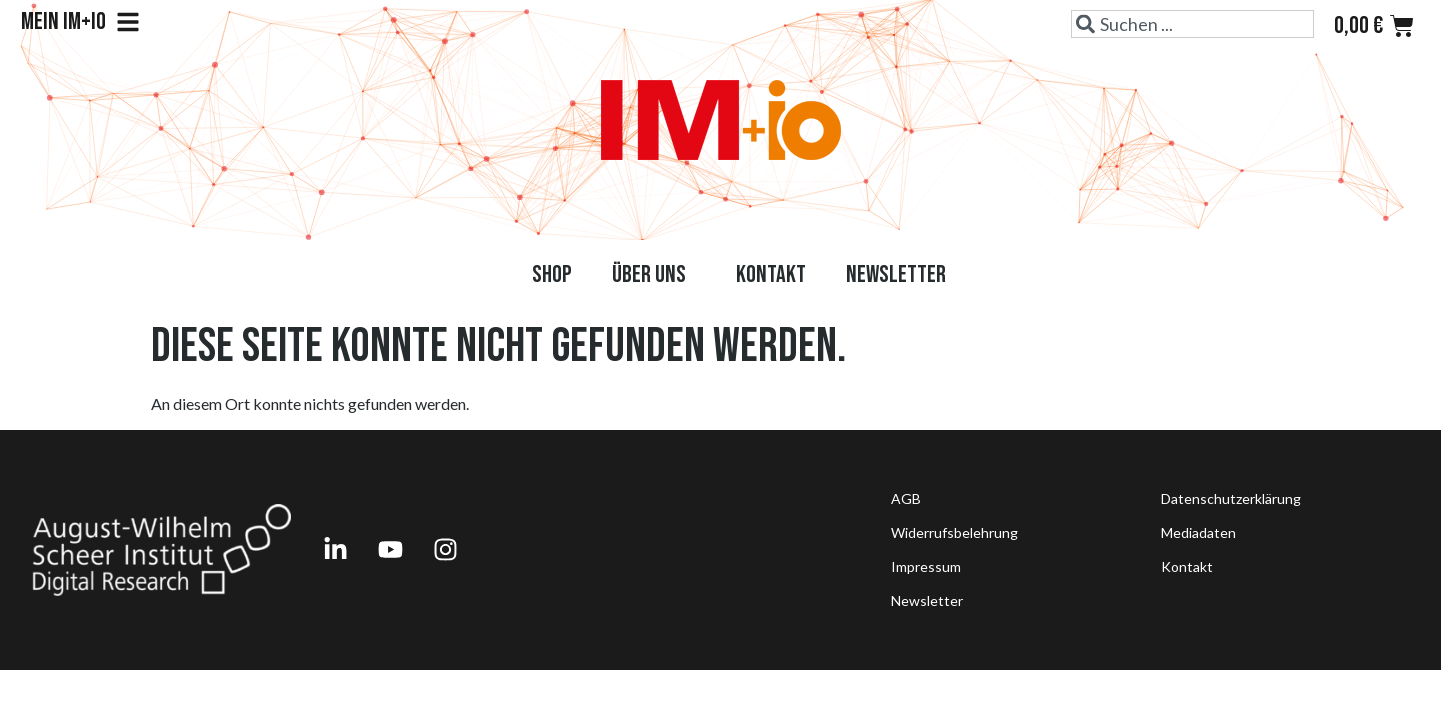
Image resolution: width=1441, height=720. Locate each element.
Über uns (654, 274)
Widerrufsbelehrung (954, 532)
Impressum (926, 566)
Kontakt (771, 274)
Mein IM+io (80, 22)
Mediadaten (1198, 532)
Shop (552, 274)
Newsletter (896, 274)
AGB (906, 498)
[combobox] (1192, 24)
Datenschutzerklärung (1231, 498)
